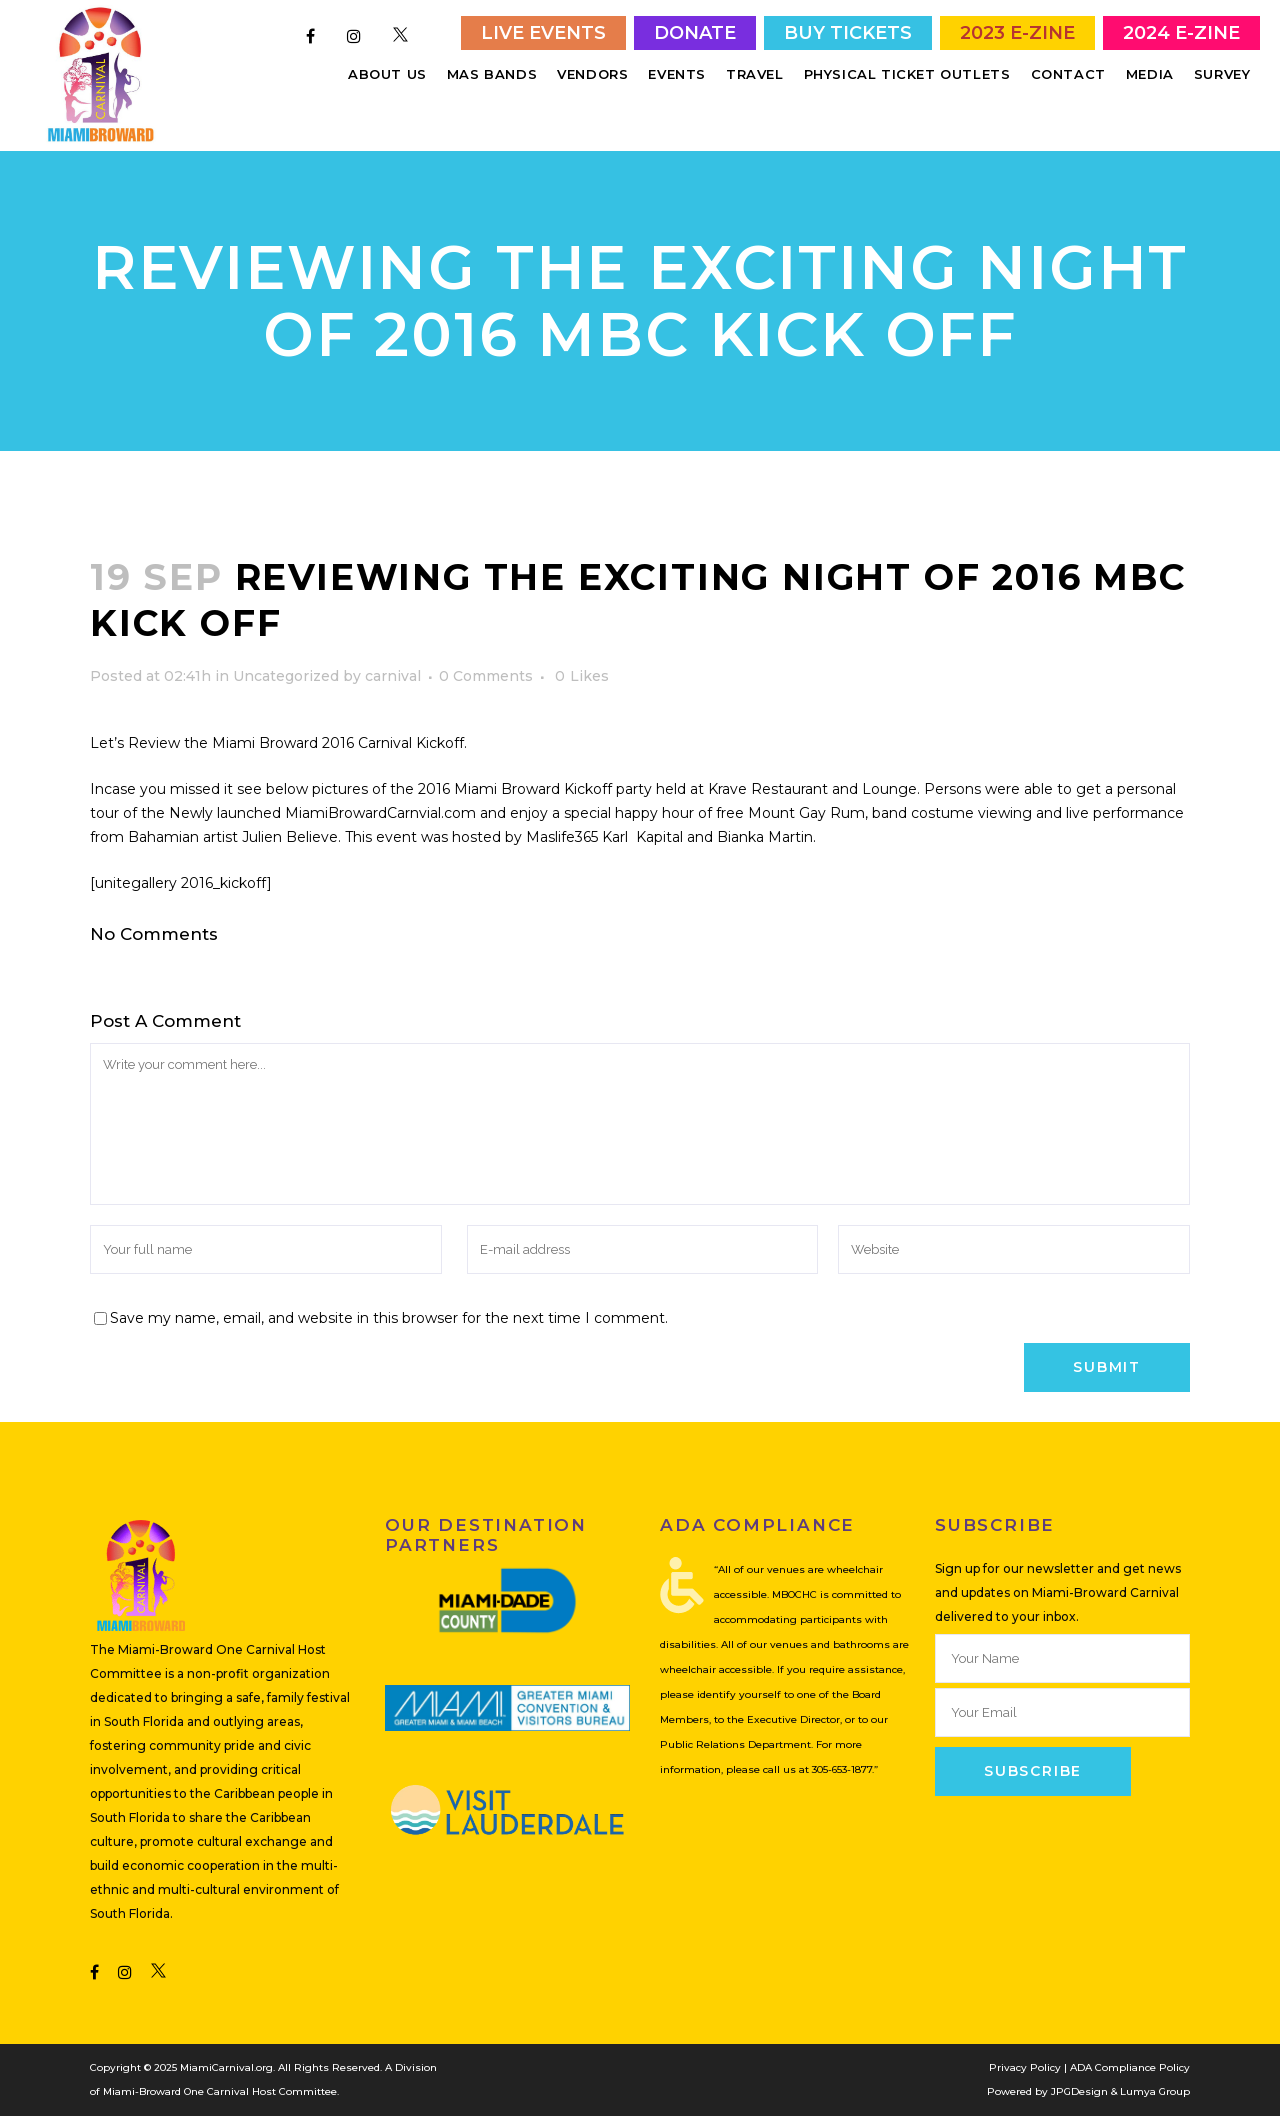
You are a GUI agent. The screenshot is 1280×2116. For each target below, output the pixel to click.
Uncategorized (286, 676)
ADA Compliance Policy (1130, 2067)
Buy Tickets (848, 33)
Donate (695, 33)
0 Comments (486, 676)
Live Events (543, 33)
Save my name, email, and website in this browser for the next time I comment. (389, 1318)
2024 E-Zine (1181, 33)
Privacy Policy (1025, 2067)
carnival (393, 676)
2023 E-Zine (1017, 33)
